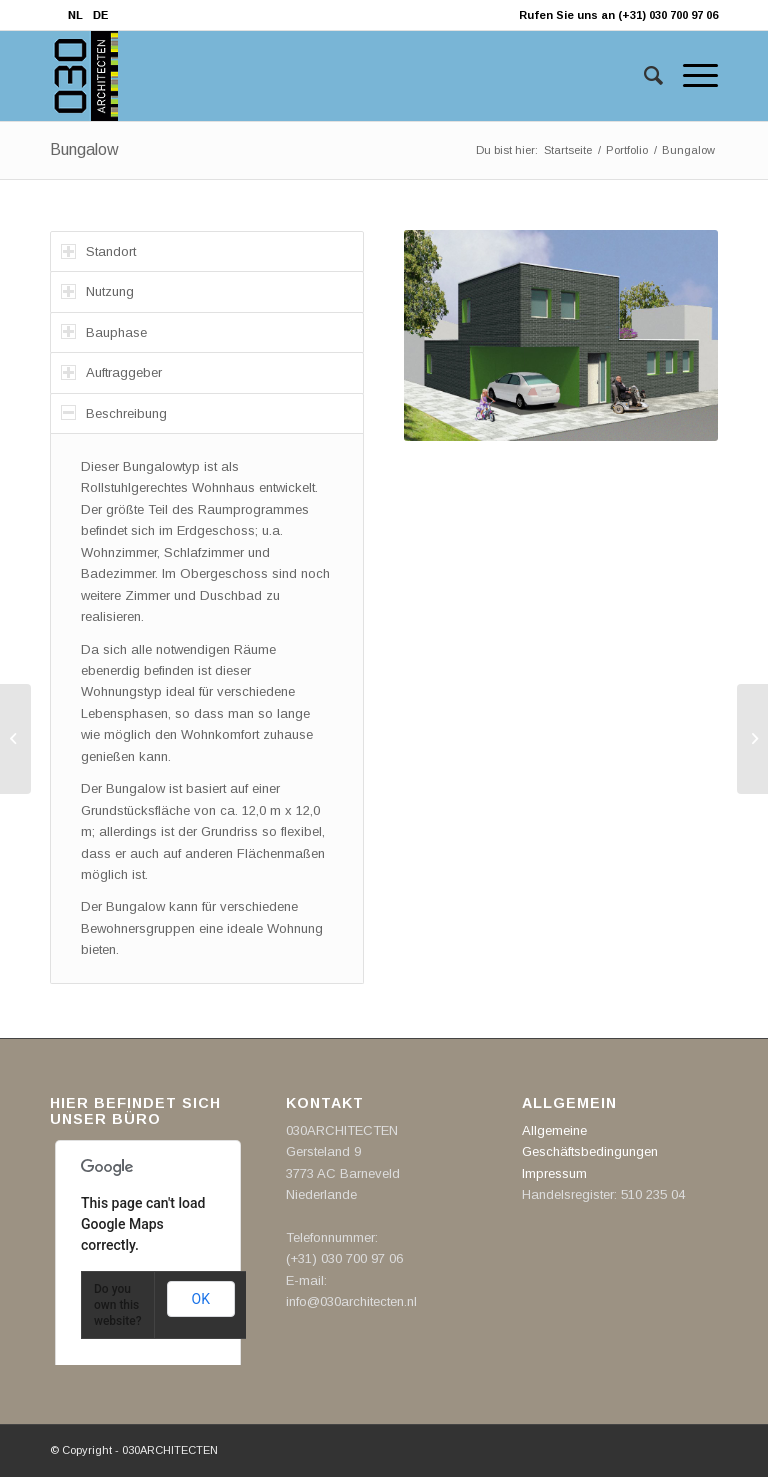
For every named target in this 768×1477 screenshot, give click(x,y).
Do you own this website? (118, 1305)
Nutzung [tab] (97, 291)
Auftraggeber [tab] (111, 372)
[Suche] (643, 76)
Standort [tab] (98, 251)
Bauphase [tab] (104, 331)
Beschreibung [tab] (114, 412)
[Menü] (690, 76)
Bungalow (84, 149)
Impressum (554, 1173)
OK (201, 1299)
